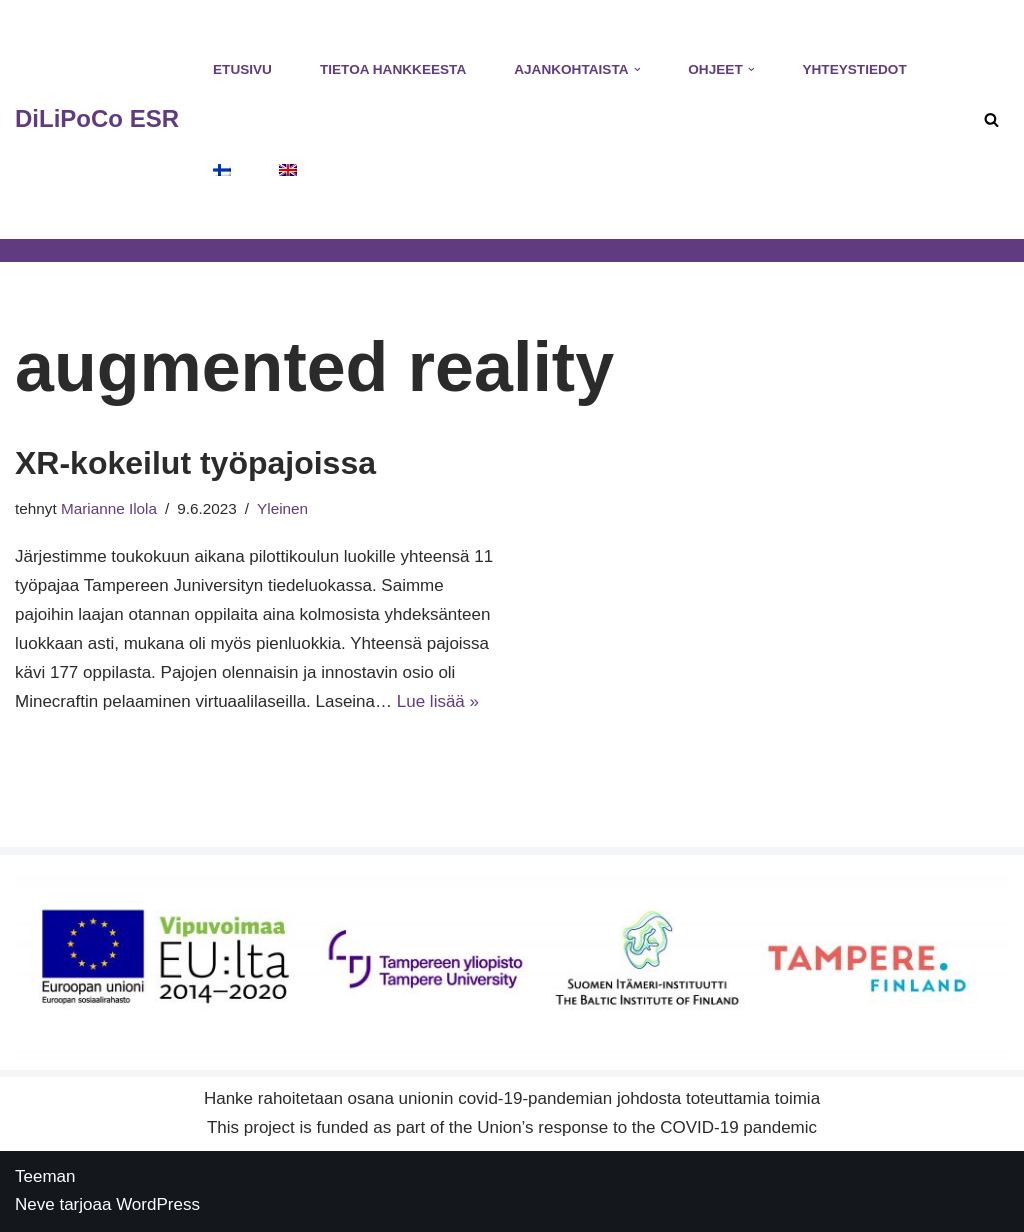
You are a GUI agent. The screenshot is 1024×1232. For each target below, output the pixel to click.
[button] (637, 69)
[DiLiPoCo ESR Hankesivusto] (97, 119)
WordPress (158, 1204)
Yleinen (282, 508)
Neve (35, 1204)
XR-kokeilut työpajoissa (195, 463)
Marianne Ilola (109, 508)
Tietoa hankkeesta (393, 69)
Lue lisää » (438, 701)
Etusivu (242, 69)
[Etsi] (991, 119)
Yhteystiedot (854, 69)
